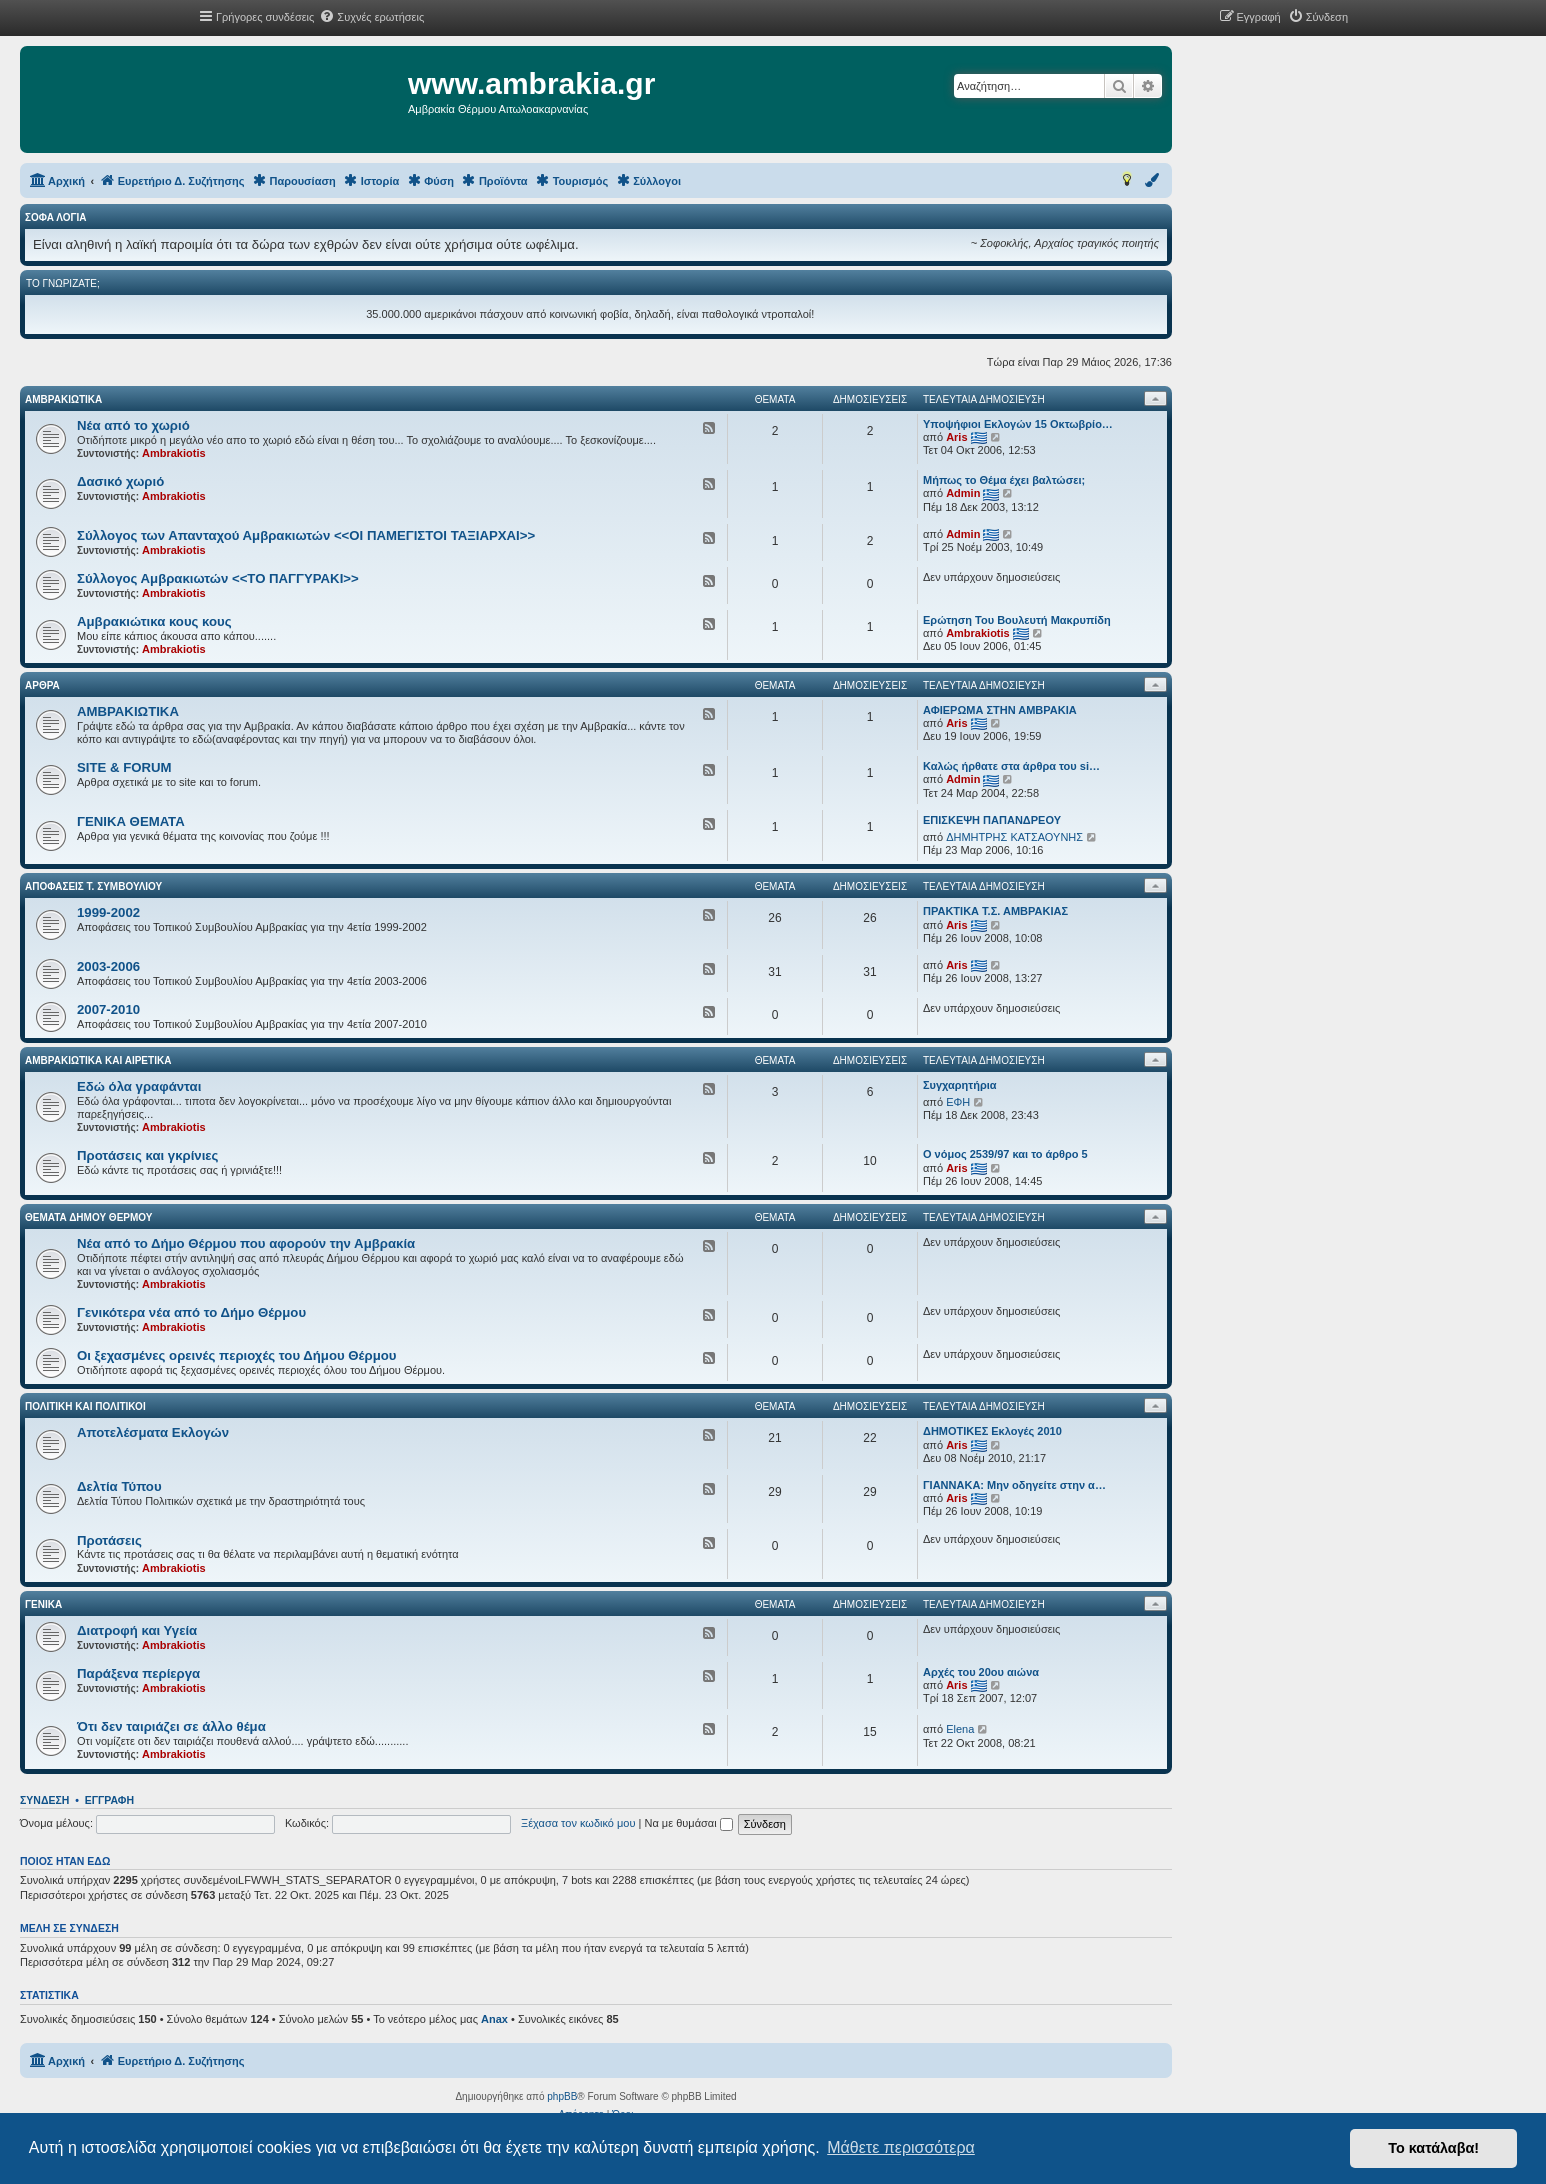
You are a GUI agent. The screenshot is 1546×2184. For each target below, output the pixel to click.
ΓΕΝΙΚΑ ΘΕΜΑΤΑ (131, 821)
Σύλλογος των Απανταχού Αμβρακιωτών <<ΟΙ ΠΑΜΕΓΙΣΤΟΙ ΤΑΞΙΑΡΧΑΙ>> (306, 535)
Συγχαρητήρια (960, 1085)
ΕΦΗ (958, 1102)
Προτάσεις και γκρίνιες (147, 1155)
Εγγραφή (109, 1800)
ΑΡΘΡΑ (42, 685)
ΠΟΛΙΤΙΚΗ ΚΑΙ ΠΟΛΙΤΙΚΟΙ (85, 1406)
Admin (963, 493)
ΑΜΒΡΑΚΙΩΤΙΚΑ (63, 399)
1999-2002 (108, 912)
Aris (956, 437)
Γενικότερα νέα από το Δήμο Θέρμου (191, 1312)
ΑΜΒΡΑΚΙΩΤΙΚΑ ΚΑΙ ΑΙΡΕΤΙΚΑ (98, 1060)
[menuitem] (371, 17)
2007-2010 (108, 1009)
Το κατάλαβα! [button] (1433, 2148)
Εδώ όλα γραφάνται (139, 1086)
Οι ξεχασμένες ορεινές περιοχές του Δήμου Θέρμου (236, 1355)
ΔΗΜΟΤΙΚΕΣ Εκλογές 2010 (992, 1431)
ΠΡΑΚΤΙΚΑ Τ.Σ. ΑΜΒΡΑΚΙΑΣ (995, 911)
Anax (494, 2019)
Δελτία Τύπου (119, 1486)
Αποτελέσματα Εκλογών (153, 1432)
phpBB (562, 2096)
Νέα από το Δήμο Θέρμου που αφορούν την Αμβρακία (246, 1243)
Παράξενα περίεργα (138, 1673)
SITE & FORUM (124, 767)
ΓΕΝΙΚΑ (43, 1604)
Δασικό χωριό (120, 481)
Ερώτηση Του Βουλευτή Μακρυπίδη (1017, 620)
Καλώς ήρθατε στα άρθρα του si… (1011, 766)
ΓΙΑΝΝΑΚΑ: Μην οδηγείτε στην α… (1014, 1485)
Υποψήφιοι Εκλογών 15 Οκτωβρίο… (1018, 424)
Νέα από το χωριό (133, 425)
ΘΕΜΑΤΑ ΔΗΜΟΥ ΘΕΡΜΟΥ (88, 1217)
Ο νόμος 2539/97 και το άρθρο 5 (1005, 1154)
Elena (960, 1729)
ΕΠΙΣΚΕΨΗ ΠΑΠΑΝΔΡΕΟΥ (992, 820)
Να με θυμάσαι (689, 1823)
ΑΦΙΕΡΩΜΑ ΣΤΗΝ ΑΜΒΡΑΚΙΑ (1000, 710)
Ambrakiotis (174, 453)
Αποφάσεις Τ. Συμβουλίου (93, 886)
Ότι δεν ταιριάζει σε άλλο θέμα (171, 1726)
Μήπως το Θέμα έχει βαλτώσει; (1004, 480)
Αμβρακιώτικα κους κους (154, 621)
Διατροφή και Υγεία (137, 1630)
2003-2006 (108, 966)
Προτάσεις (109, 1540)
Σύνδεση (44, 1800)
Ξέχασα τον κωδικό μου (578, 1823)
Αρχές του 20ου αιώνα (981, 1672)
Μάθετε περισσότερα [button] (901, 2147)
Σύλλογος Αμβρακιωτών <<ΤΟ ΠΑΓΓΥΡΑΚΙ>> (218, 578)
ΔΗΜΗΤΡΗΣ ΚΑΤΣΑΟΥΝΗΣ (1014, 837)
